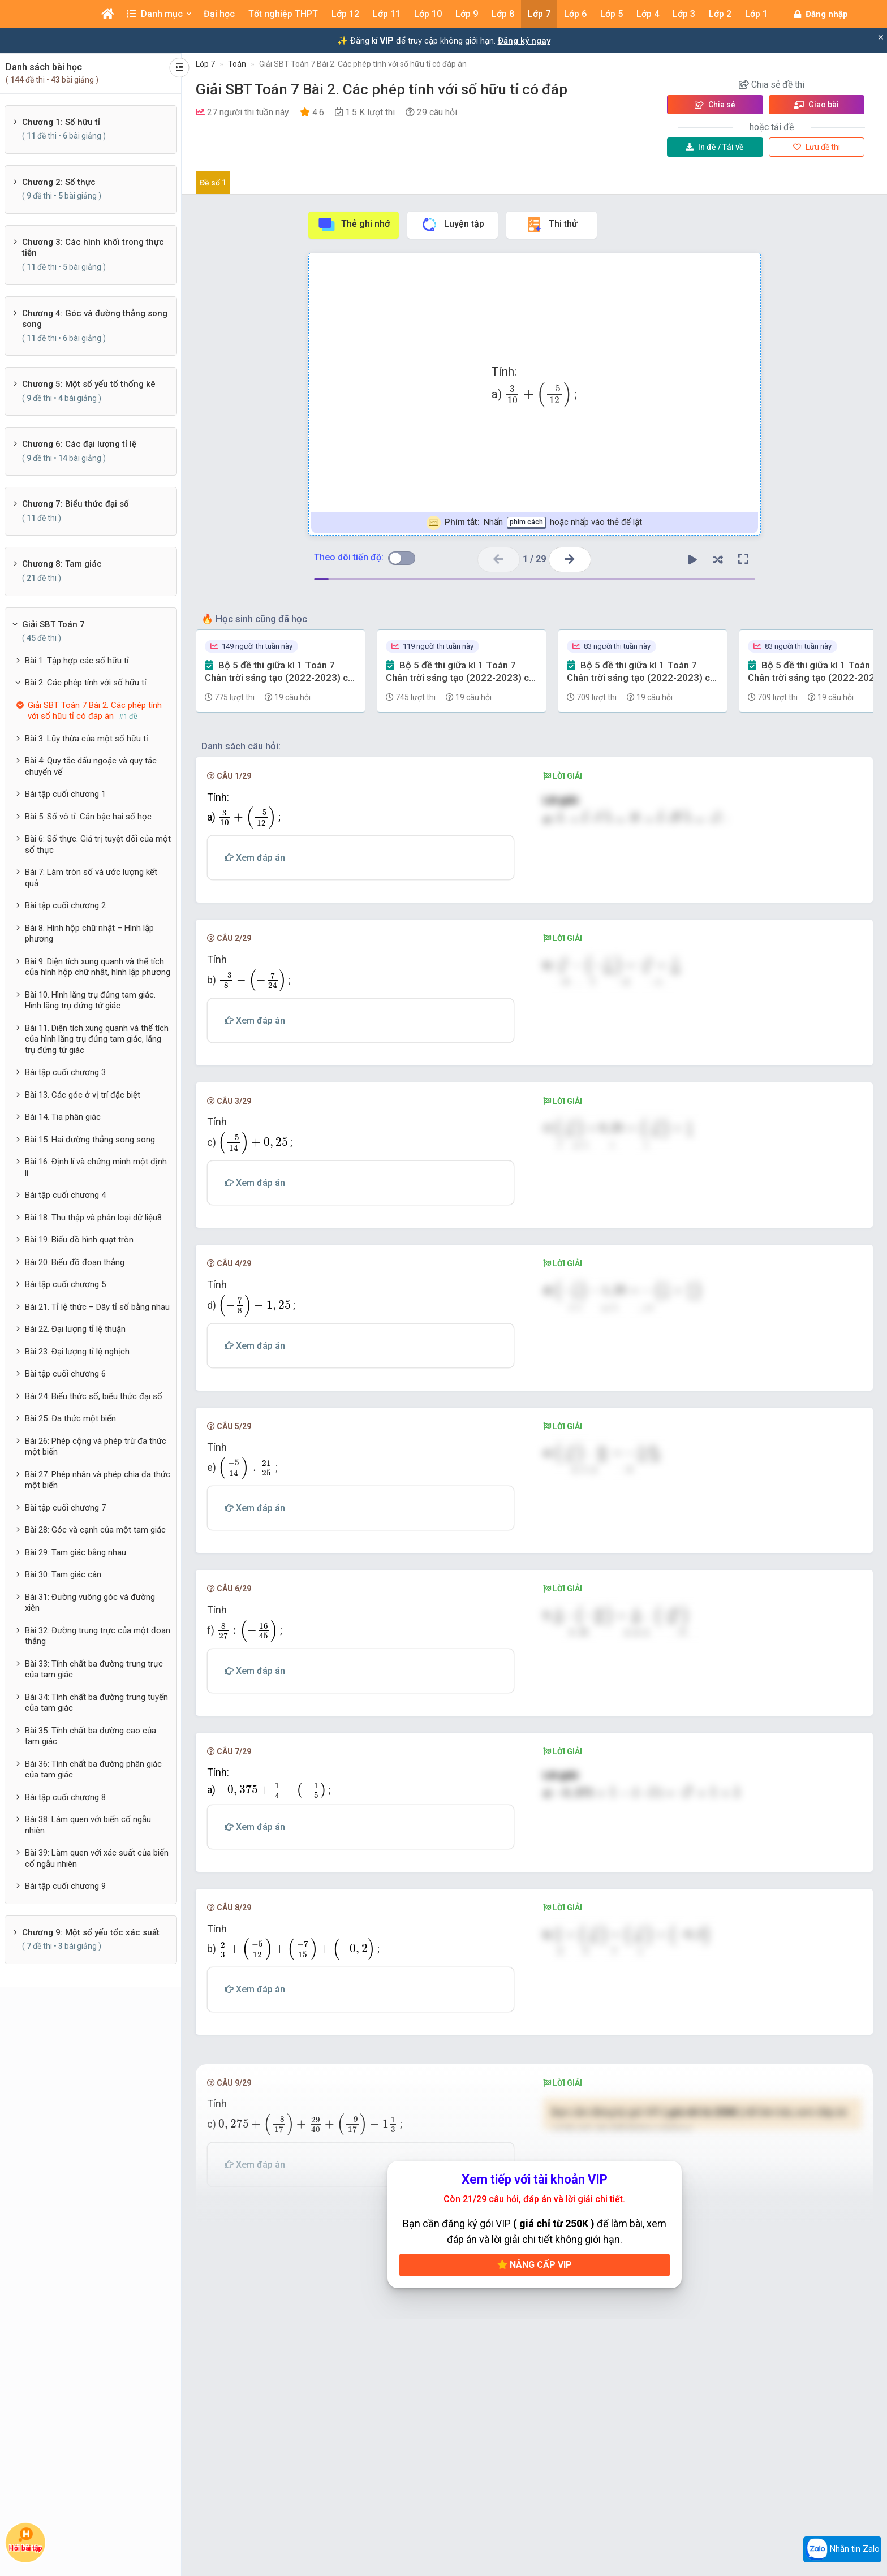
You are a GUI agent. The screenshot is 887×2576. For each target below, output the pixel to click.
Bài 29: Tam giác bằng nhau (75, 1552)
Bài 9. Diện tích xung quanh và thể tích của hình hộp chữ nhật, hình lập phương (97, 967)
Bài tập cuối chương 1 (65, 794)
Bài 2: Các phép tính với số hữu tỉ (86, 683)
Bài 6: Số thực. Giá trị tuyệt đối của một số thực (98, 844)
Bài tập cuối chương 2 (65, 905)
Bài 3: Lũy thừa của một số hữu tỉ (86, 738)
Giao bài (816, 104)
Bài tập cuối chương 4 (65, 1195)
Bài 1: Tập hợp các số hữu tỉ (77, 660)
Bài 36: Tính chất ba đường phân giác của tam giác (93, 1769)
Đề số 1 (213, 182)
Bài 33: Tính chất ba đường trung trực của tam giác (94, 1669)
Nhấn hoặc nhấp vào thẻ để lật (534, 523)
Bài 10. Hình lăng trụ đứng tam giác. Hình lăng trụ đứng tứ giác (90, 1000)
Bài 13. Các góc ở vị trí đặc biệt (82, 1095)
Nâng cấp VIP (534, 2274)
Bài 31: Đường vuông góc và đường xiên (90, 1602)
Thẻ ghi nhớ (353, 224)
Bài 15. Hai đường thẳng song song (90, 1139)
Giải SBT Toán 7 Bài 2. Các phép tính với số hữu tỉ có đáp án (363, 63)
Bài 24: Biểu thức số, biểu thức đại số (93, 1396)
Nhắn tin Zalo (842, 2549)
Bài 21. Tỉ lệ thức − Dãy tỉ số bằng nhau (97, 1307)
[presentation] (538, 394)
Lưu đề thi (816, 147)
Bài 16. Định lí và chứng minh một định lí (96, 1167)
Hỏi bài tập (25, 2539)
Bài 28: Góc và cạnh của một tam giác (95, 1530)
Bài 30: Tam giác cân (63, 1574)
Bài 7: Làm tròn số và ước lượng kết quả (91, 877)
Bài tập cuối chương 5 (65, 1284)
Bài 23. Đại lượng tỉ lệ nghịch (77, 1352)
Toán (237, 63)
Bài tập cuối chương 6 (65, 1374)
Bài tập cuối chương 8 (65, 1797)
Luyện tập (452, 224)
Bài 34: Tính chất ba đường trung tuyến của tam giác (96, 1703)
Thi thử (551, 224)
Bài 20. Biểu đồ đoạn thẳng (74, 1262)
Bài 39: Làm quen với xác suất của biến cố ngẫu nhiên (97, 1858)
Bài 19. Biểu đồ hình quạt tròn (79, 1240)
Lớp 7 (205, 63)
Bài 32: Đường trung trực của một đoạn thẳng (97, 1636)
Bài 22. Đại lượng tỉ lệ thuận (75, 1329)
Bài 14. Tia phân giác (63, 1117)
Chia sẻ (715, 104)
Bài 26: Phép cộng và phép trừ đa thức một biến (95, 1446)
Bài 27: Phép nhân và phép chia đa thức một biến (97, 1480)
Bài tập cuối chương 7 (65, 1508)
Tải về (715, 147)
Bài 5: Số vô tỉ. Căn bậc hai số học (88, 817)
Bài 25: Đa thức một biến (70, 1418)
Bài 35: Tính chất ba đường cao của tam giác (90, 1736)
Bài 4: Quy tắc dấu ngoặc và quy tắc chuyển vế (91, 766)
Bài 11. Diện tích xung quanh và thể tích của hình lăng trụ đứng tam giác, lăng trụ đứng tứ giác (97, 1039)
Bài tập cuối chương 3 (65, 1072)
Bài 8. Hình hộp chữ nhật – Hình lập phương (89, 933)
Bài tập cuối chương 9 (65, 1886)
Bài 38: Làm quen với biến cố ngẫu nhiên (88, 1825)
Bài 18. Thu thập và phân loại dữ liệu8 (93, 1218)
